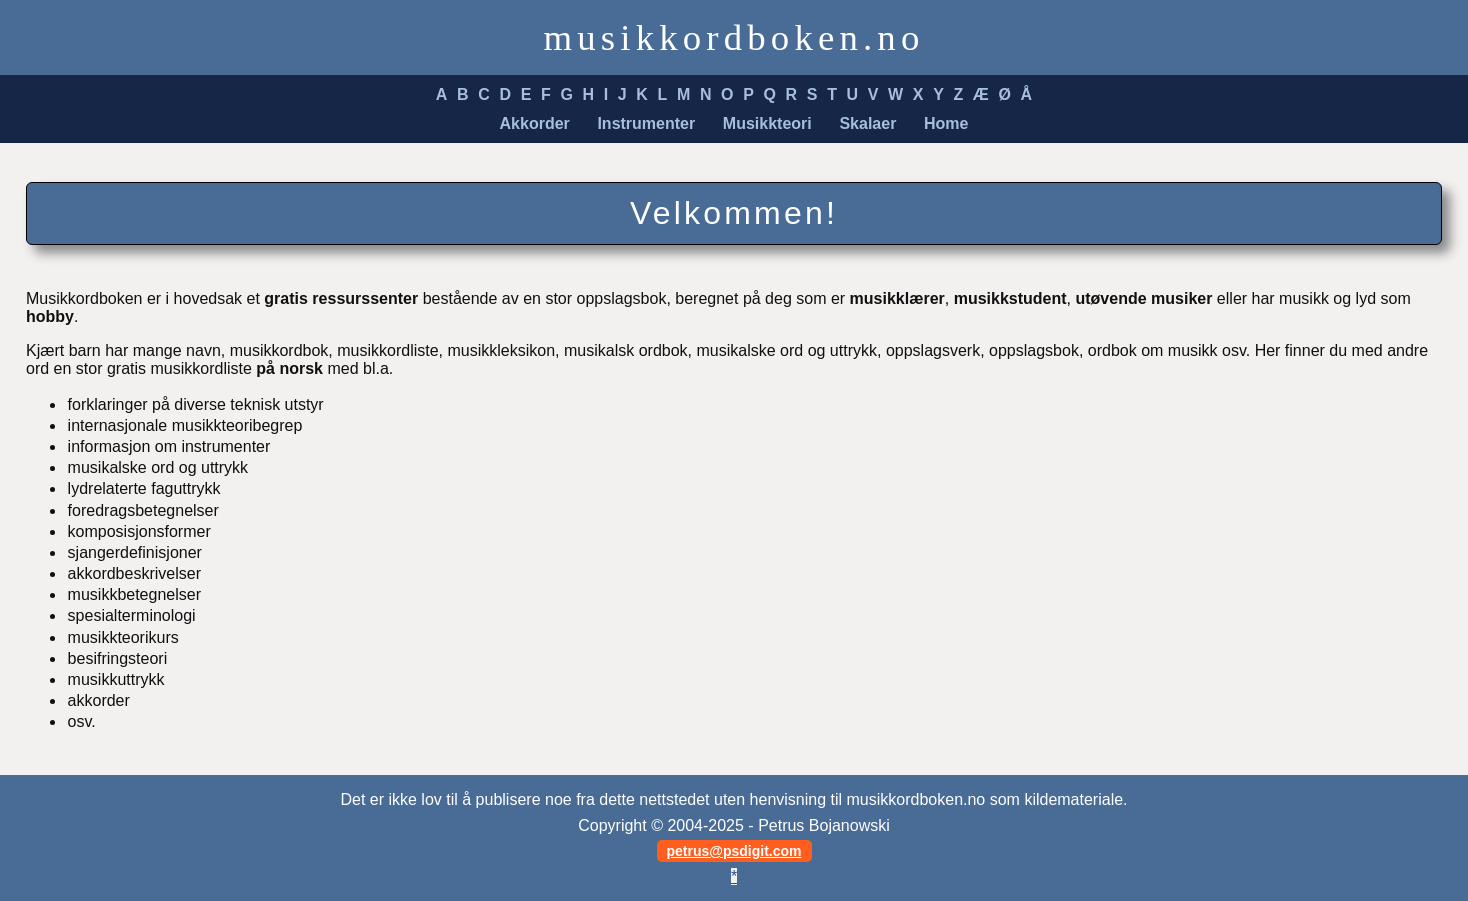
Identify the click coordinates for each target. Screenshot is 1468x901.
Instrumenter (646, 123)
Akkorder (535, 123)
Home (946, 123)
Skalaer (867, 123)
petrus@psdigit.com (734, 851)
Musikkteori (767, 123)
